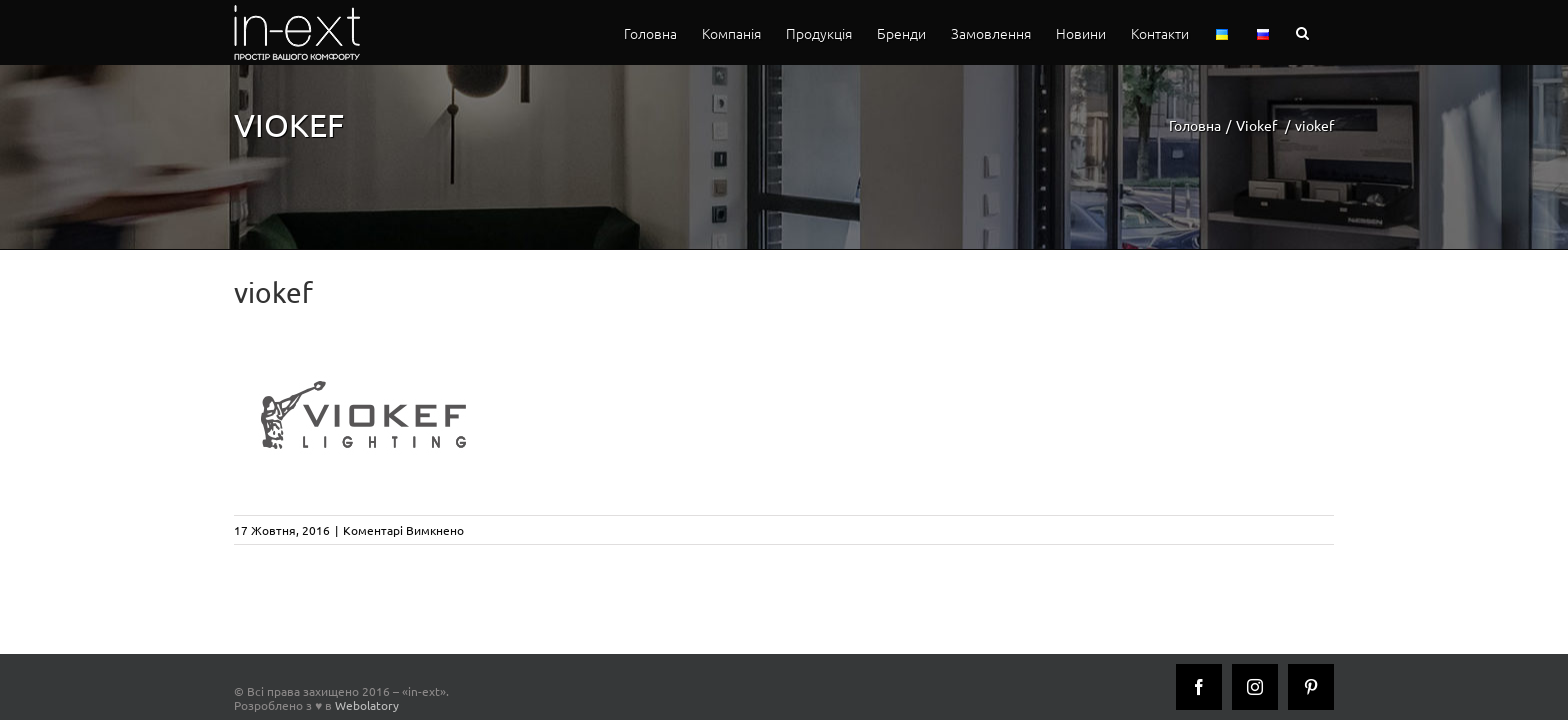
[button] (1327, 32)
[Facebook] (1199, 687)
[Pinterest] (1311, 687)
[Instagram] (1255, 687)
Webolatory (367, 705)
